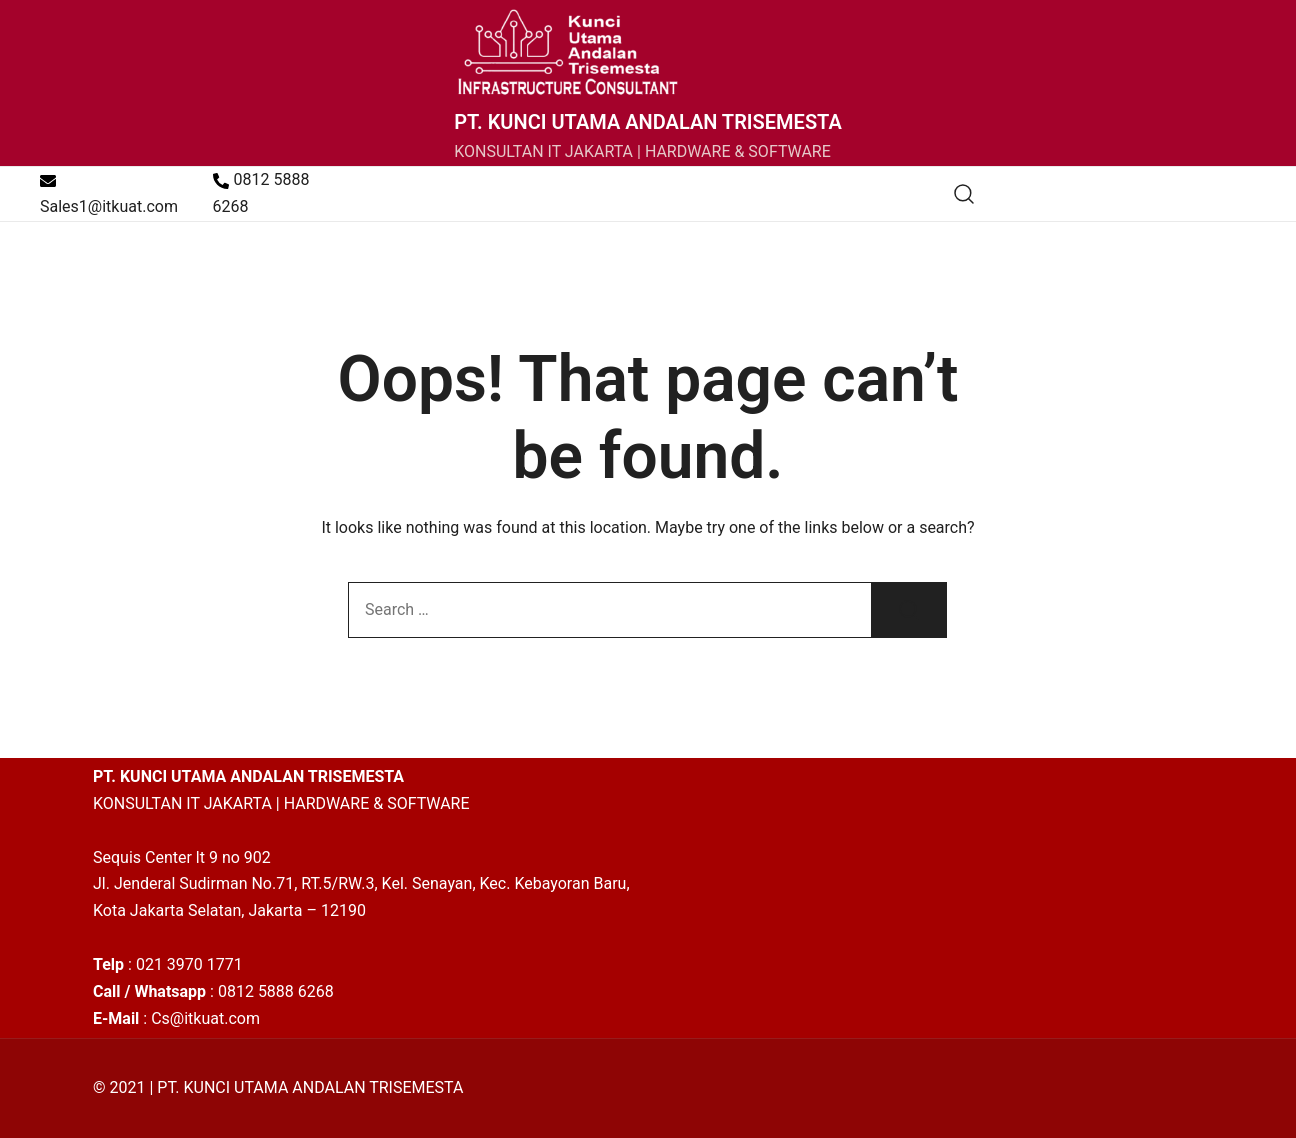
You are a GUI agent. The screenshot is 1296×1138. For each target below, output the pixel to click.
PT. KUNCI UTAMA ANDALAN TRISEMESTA (648, 122)
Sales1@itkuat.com (109, 194)
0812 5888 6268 (261, 193)
